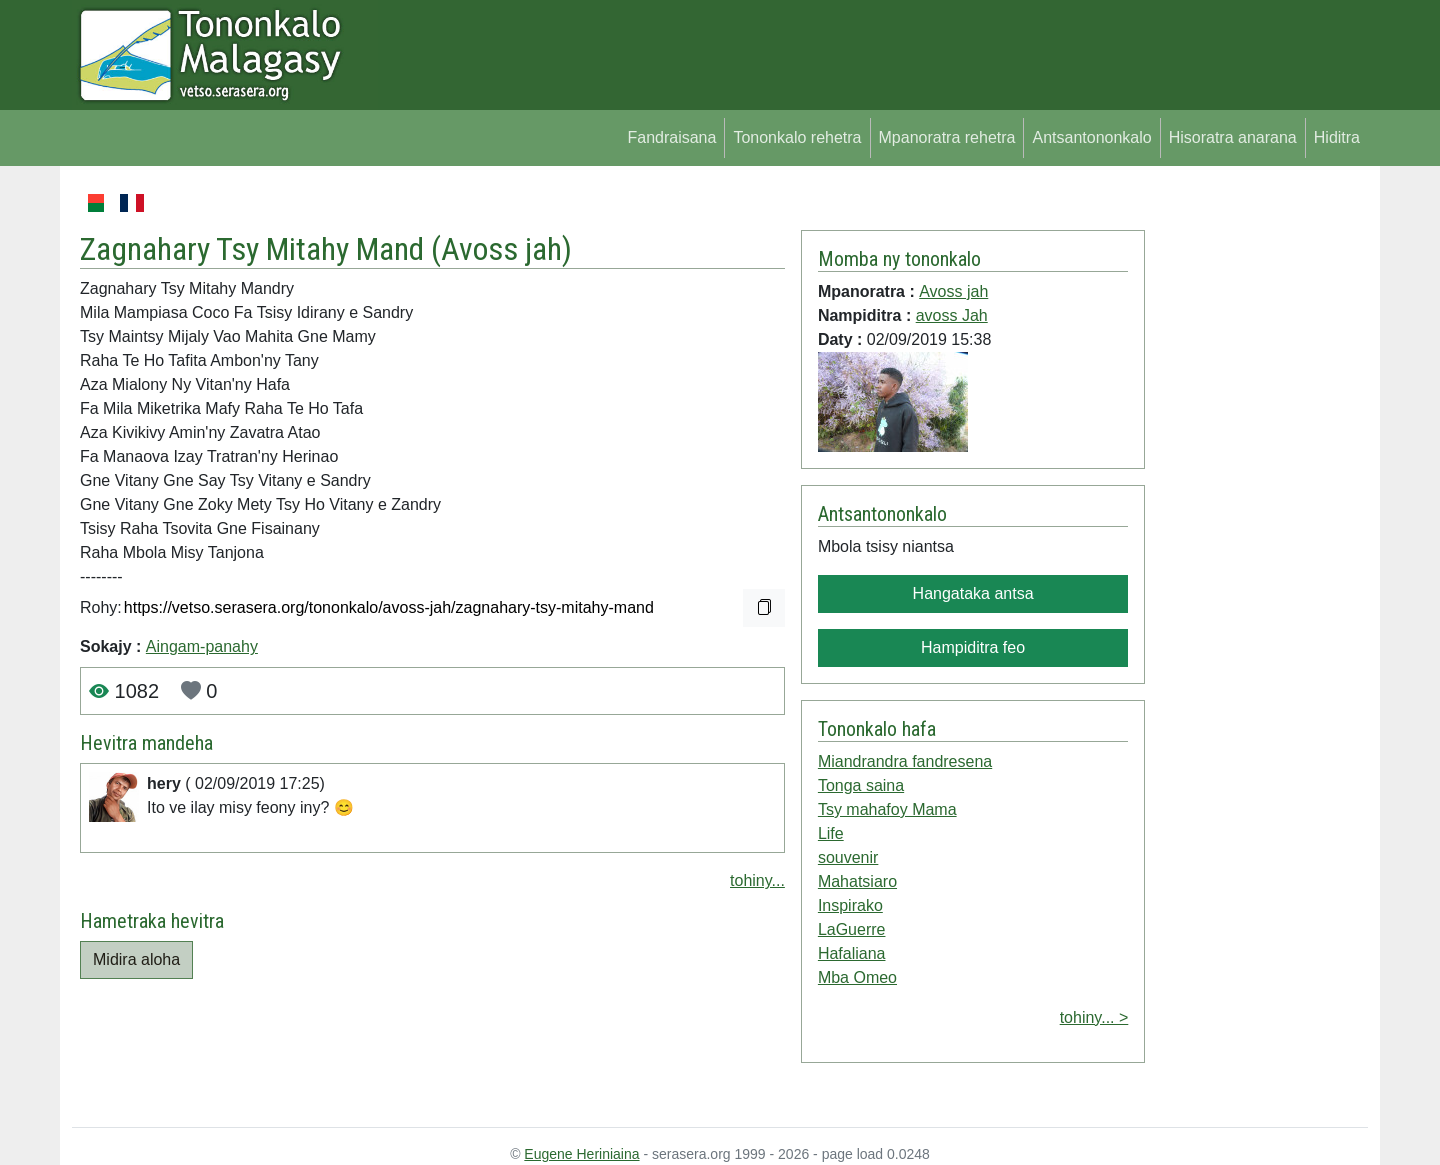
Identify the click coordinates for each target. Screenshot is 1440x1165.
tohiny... (757, 880)
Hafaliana (852, 953)
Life (831, 833)
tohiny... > (1094, 1017)
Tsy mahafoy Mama (887, 809)
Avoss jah (501, 249)
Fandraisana (671, 137)
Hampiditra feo (973, 647)
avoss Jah (952, 315)
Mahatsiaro (857, 881)
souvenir (848, 857)
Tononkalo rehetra (797, 137)
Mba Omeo (857, 977)
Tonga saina (861, 785)
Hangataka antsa (973, 593)
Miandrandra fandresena (905, 761)
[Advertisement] (1256, 490)
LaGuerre (852, 929)
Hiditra (1337, 137)
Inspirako (850, 905)
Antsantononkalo (1091, 137)
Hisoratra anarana (1233, 137)
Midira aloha (136, 959)
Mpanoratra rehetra (947, 137)
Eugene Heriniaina (581, 1154)
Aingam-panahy (202, 646)
